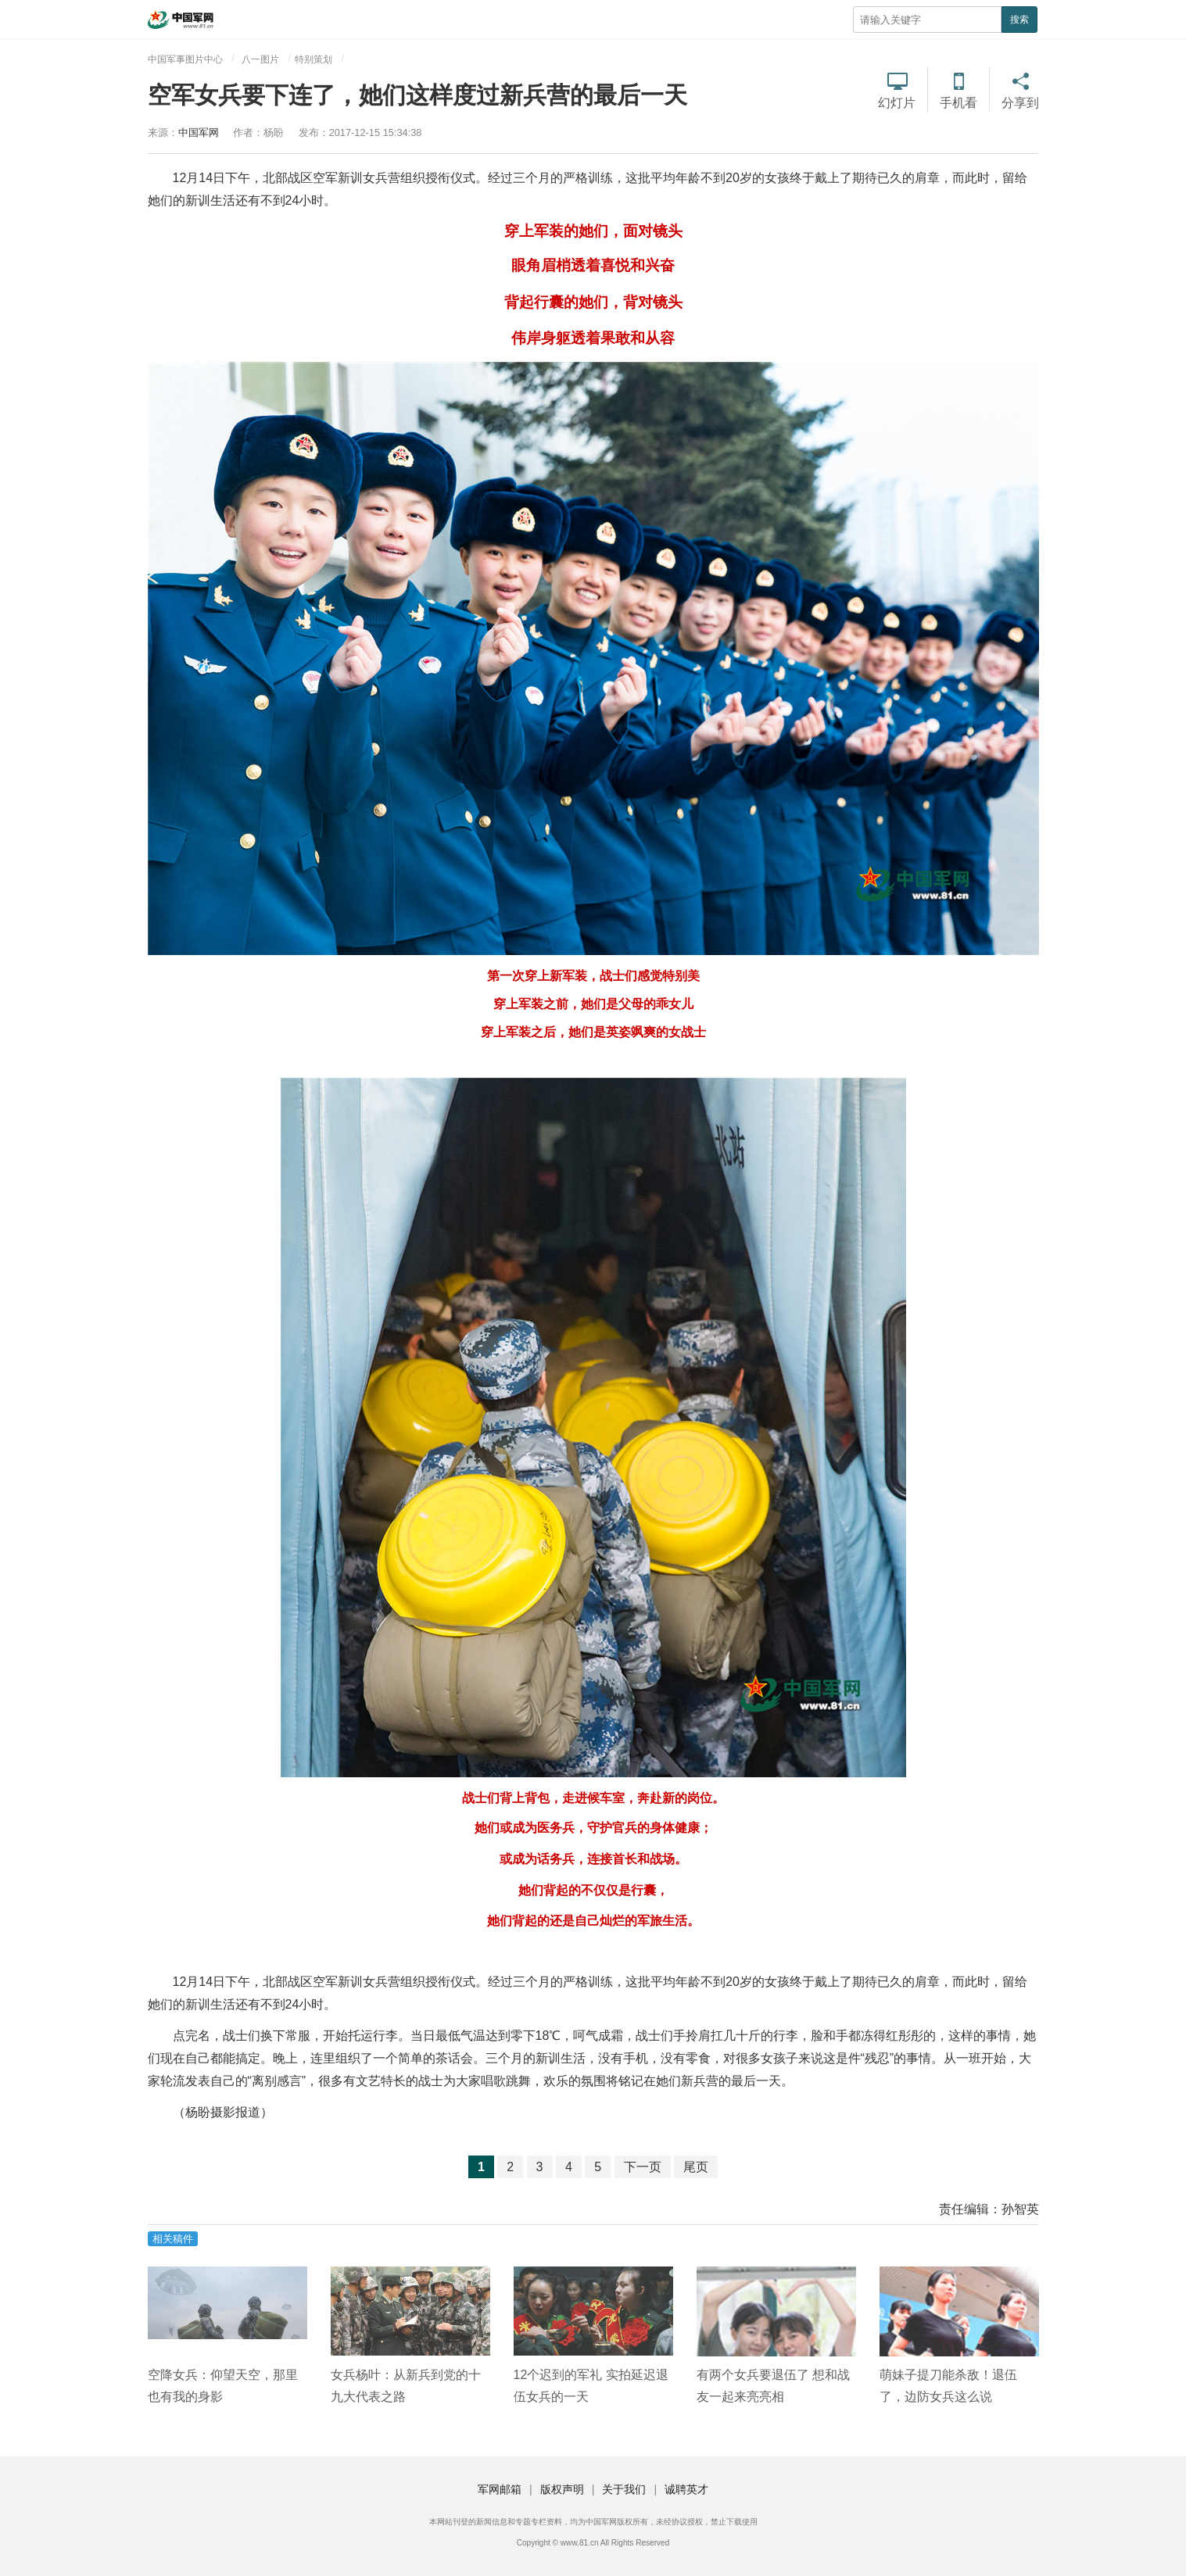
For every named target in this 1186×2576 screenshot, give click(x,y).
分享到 (1020, 102)
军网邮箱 (499, 2489)
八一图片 (260, 59)
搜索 (1019, 19)
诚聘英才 (686, 2489)
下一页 (642, 2167)
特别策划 (313, 59)
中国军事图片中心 (185, 59)
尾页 (695, 2167)
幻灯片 (896, 102)
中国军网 (198, 132)
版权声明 (562, 2489)
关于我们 (624, 2489)
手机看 (958, 102)
